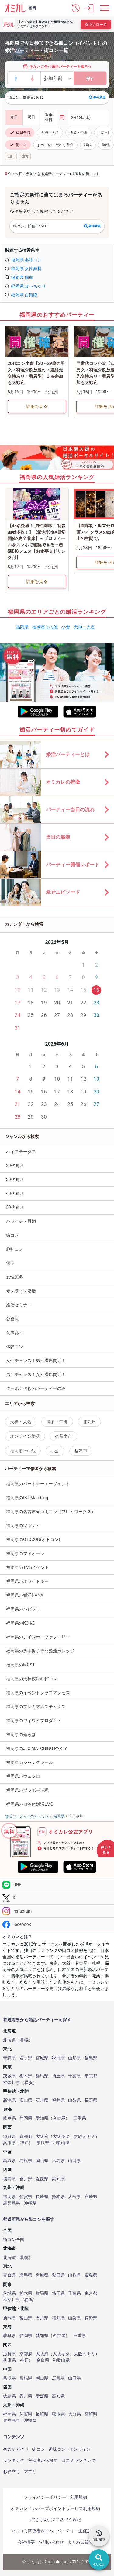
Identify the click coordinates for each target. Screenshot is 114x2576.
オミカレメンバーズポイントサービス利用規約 (55, 2508)
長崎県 (42, 2196)
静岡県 (25, 2118)
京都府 (25, 2136)
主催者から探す (43, 2460)
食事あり (14, 1332)
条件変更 (97, 97)
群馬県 (42, 2075)
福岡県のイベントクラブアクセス (38, 1692)
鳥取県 (9, 2160)
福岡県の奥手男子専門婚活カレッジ (40, 1650)
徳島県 (9, 2178)
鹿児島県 (11, 2203)
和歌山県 (61, 2142)
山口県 (74, 2160)
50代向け (15, 1207)
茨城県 (9, 2075)
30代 (106, 145)
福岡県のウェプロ (23, 1776)
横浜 (28, 2082)
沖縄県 (30, 2203)
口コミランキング (78, 2460)
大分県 (74, 2196)
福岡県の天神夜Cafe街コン (31, 1678)
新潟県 (9, 2100)
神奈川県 (11, 2082)
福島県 (91, 2058)
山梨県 (74, 2100)
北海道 (9, 2040)
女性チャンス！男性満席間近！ (36, 1360)
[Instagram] (57, 1911)
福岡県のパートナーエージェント (38, 1483)
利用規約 (78, 2497)
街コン (18, 144)
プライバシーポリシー (45, 2497)
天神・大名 (50, 133)
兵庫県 (9, 2142)
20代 (88, 145)
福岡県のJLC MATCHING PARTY (36, 1748)
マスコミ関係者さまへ (32, 2530)
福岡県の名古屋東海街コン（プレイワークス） (50, 1511)
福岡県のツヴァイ (23, 1525)
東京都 (91, 2075)
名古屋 (59, 2118)
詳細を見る (36, 406)
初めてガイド (16, 2449)
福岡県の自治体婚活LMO (29, 1804)
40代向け (15, 1193)
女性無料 (14, 1277)
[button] (75, 8)
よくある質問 (80, 2542)
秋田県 (58, 2058)
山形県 (74, 2058)
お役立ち (11, 2471)
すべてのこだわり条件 (55, 145)
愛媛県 (42, 2178)
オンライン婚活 (21, 1290)
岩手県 (25, 2058)
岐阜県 (9, 2118)
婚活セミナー (19, 1304)
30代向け (15, 1179)
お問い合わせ (51, 2542)
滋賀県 (9, 2136)
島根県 (25, 2160)
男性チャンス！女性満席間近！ (36, 1374)
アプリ (30, 2471)
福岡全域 (19, 132)
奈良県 (42, 2142)
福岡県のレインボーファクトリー (38, 1637)
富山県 (25, 2100)
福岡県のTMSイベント (27, 1567)
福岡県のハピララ (23, 1609)
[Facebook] (57, 1924)
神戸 (24, 2142)
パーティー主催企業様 (78, 2530)
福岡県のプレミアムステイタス (36, 1706)
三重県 (79, 2118)
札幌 (24, 2040)
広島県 (58, 2160)
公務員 (12, 1318)
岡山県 (42, 2160)
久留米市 (63, 1436)
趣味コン (14, 1249)
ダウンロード (96, 24)
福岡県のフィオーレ (25, 1553)
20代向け (15, 1165)
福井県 (58, 2100)
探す (90, 78)
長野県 (91, 2100)
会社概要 (26, 2542)
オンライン (80, 2449)
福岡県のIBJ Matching (27, 1497)
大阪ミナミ (84, 2136)
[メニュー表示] (105, 8)
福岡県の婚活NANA (24, 1595)
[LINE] (57, 1884)
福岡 (32, 8)
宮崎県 (91, 2196)
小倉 (65, 626)
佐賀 (25, 156)
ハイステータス (21, 1151)
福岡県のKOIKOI (21, 1623)
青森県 (9, 2058)
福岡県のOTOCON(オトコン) (33, 1539)
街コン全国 (13, 2239)
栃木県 (25, 2075)
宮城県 (42, 2058)
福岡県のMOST (20, 1664)
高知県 (58, 2178)
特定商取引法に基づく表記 (55, 2519)
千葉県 (74, 2075)
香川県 (25, 2178)
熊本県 (58, 2196)
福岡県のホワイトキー (27, 1581)
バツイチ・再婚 (21, 1221)
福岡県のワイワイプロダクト (33, 1720)
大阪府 (42, 2136)
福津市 (80, 1450)
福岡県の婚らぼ (21, 1734)
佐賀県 (25, 2196)
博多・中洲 (78, 133)
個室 (10, 1263)
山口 (11, 156)
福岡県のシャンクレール (29, 1762)
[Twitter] (57, 1897)
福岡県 (22, 626)
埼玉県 (58, 2075)
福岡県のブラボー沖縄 (27, 1790)
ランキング (13, 2460)
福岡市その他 (45, 626)
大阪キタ (61, 2136)
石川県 (42, 2100)
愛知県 (42, 2118)
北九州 (103, 133)
